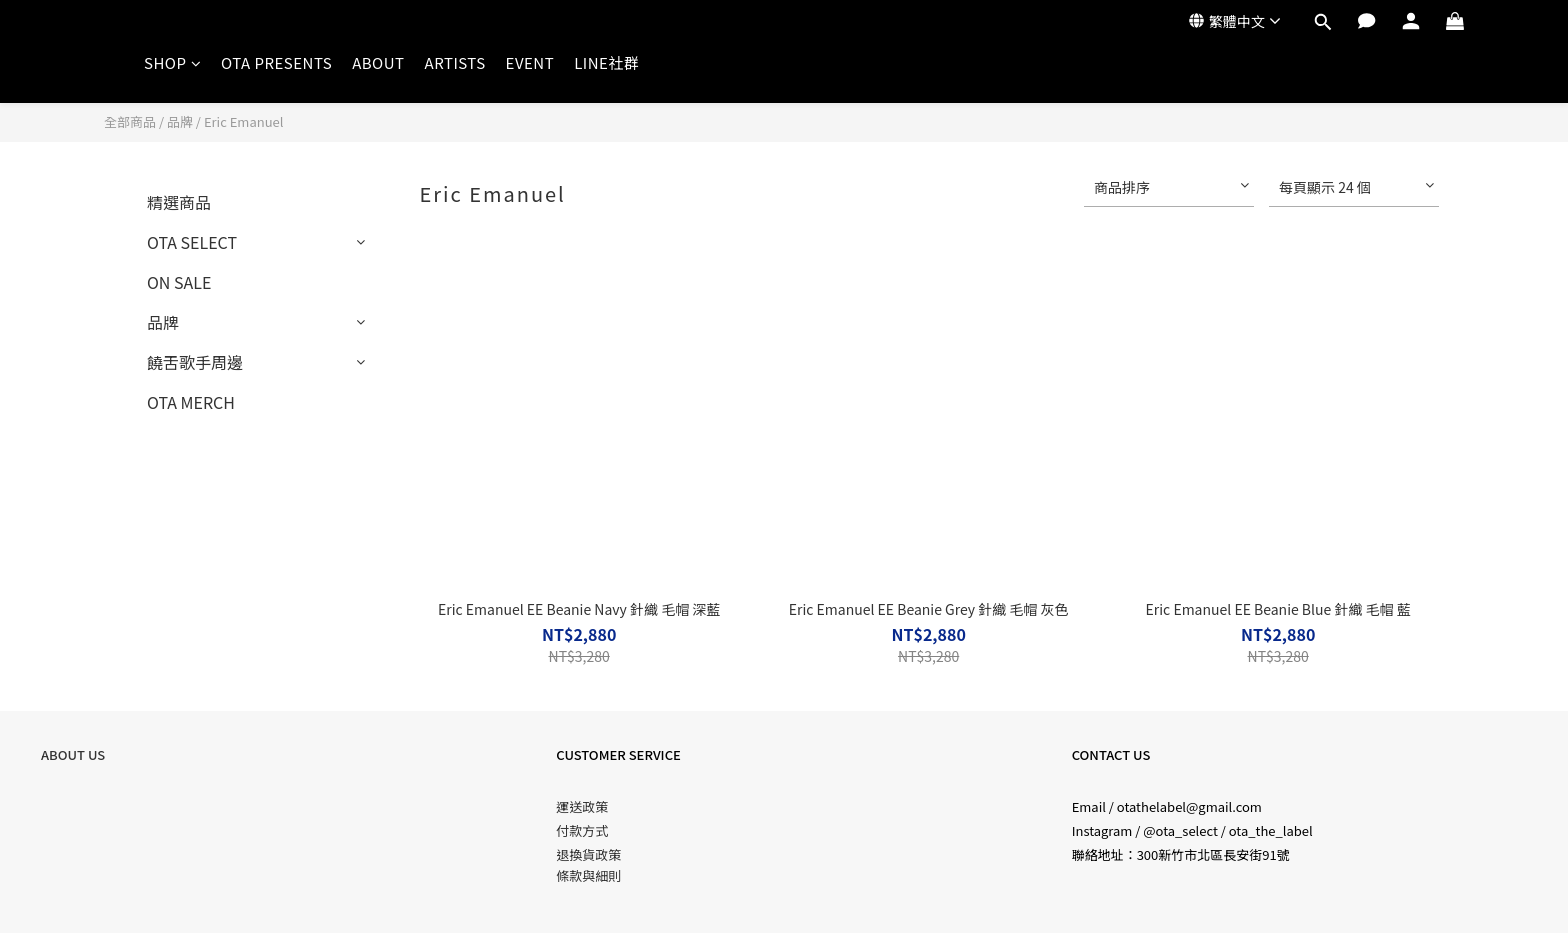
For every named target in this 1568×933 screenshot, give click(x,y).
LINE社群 (606, 62)
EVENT (530, 62)
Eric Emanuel (244, 121)
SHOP (172, 62)
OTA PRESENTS (276, 62)
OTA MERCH (191, 402)
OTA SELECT (192, 242)
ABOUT (378, 62)
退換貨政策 (588, 854)
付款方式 (582, 830)
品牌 (180, 121)
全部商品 (130, 121)
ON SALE (179, 282)
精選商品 (179, 202)
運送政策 (582, 806)
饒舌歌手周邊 (195, 362)
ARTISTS (455, 62)
